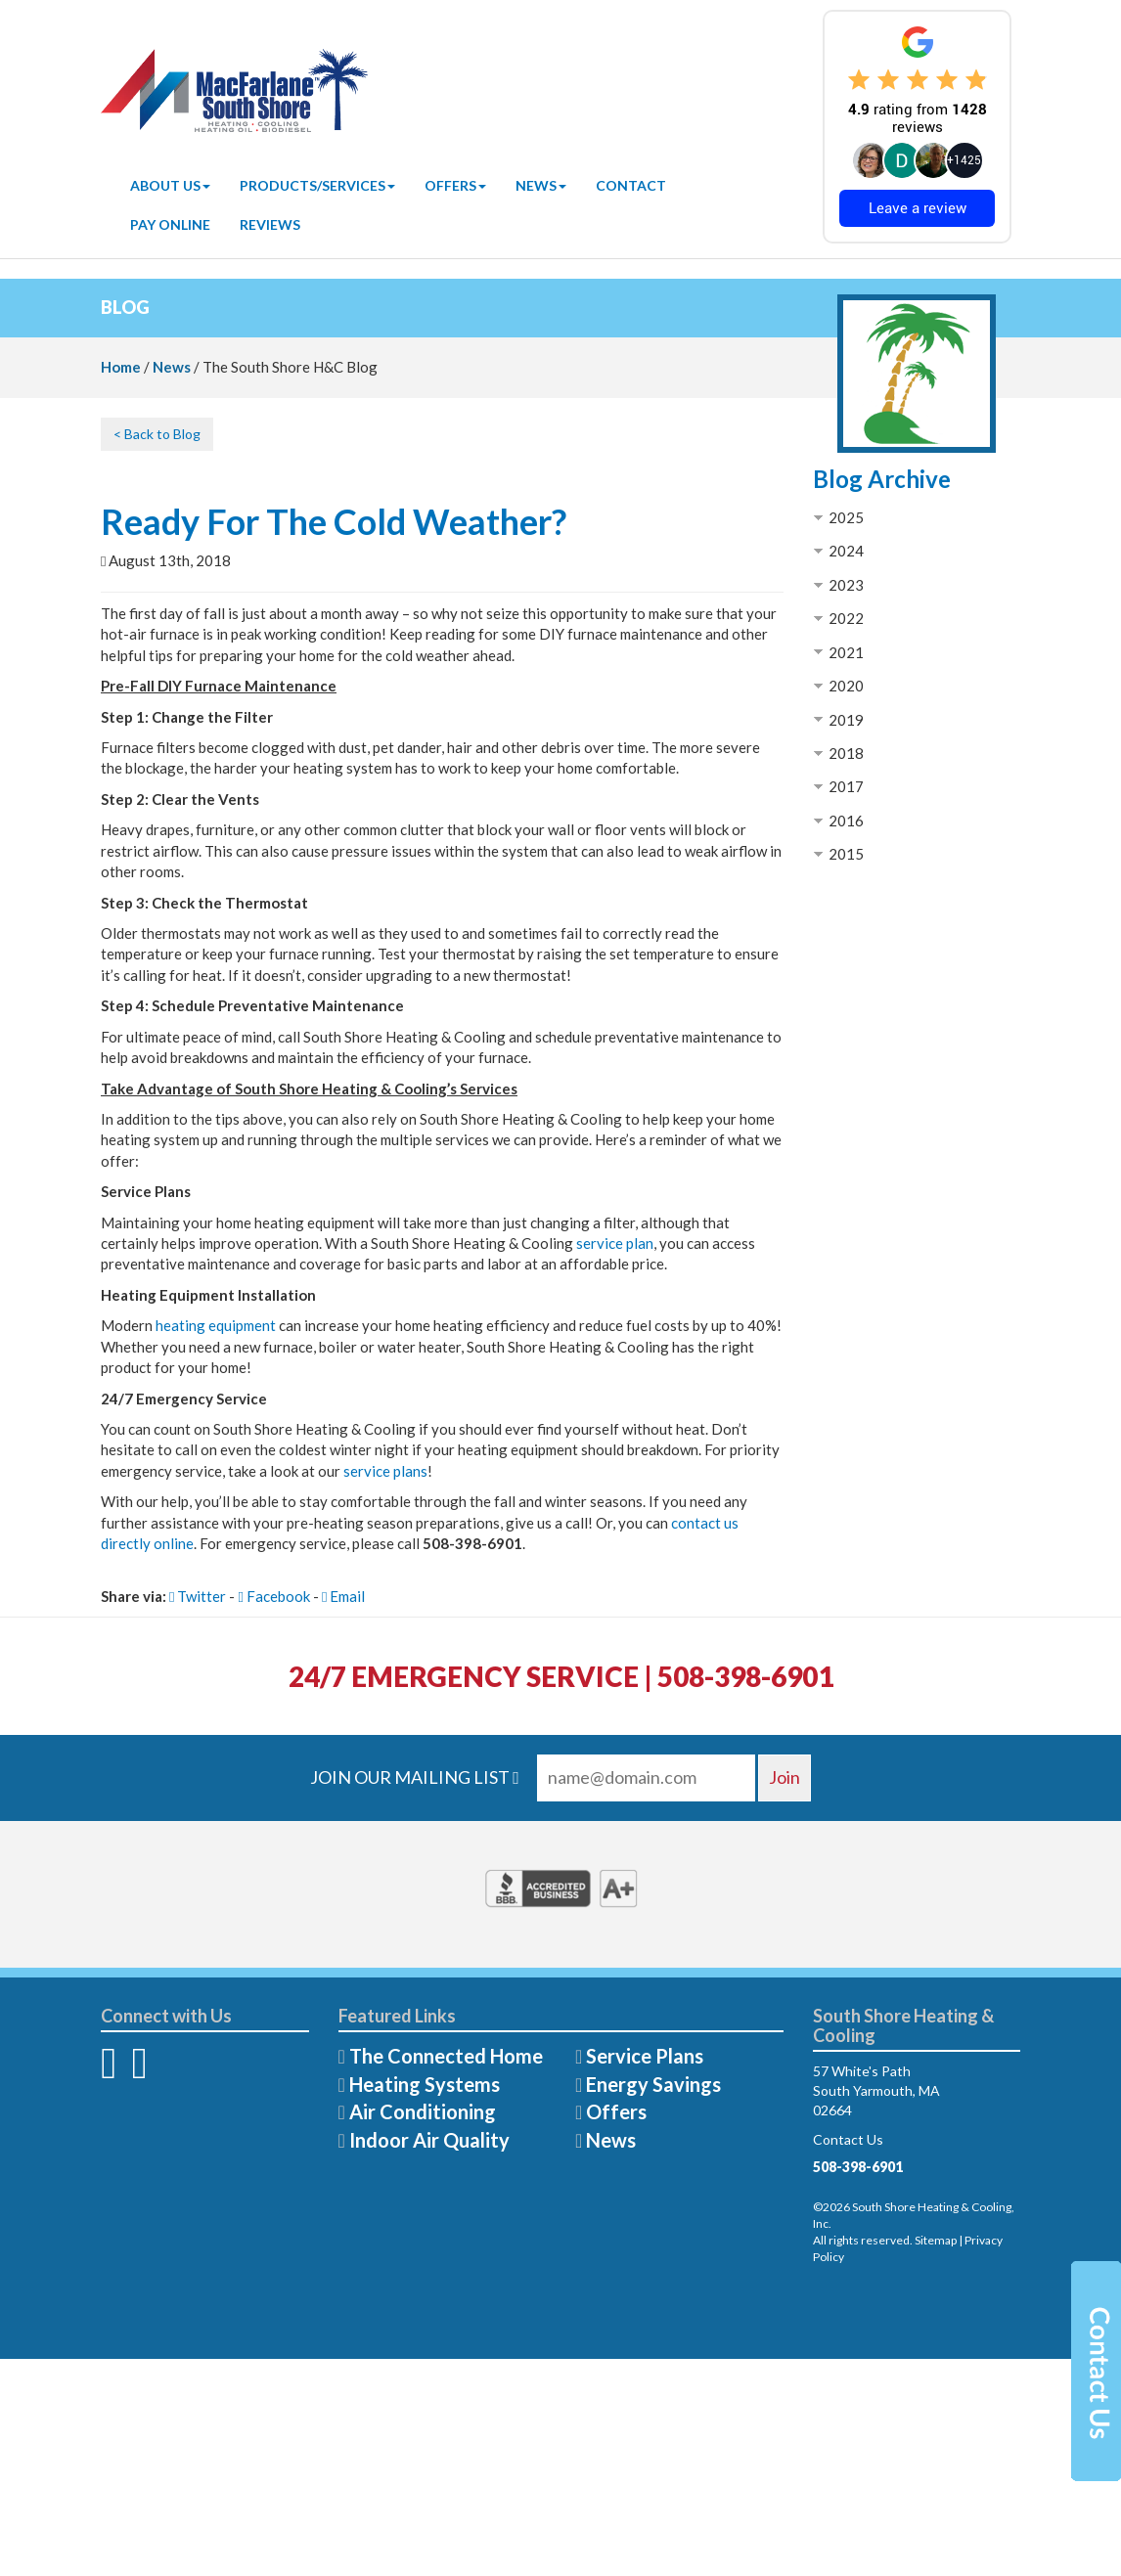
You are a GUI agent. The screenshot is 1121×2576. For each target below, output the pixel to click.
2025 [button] (846, 517)
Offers (455, 185)
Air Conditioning (422, 2111)
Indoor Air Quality (429, 2140)
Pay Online (170, 224)
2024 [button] (846, 550)
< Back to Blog (157, 433)
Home (121, 367)
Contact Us (848, 2139)
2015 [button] (846, 854)
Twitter (197, 1596)
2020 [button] (846, 685)
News (541, 185)
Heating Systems (424, 2084)
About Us (170, 185)
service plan (614, 1243)
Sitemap (936, 2240)
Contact (631, 185)
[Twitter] (139, 2072)
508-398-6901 (858, 2166)
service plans (385, 1471)
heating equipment (216, 1325)
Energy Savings (653, 2084)
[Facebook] (108, 2072)
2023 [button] (846, 585)
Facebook (273, 1596)
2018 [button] (846, 753)
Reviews (270, 224)
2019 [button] (846, 720)
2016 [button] (846, 820)
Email (343, 1596)
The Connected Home (446, 2055)
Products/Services (317, 185)
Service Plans (644, 2055)
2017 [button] (846, 786)
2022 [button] (846, 618)
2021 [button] (846, 652)
